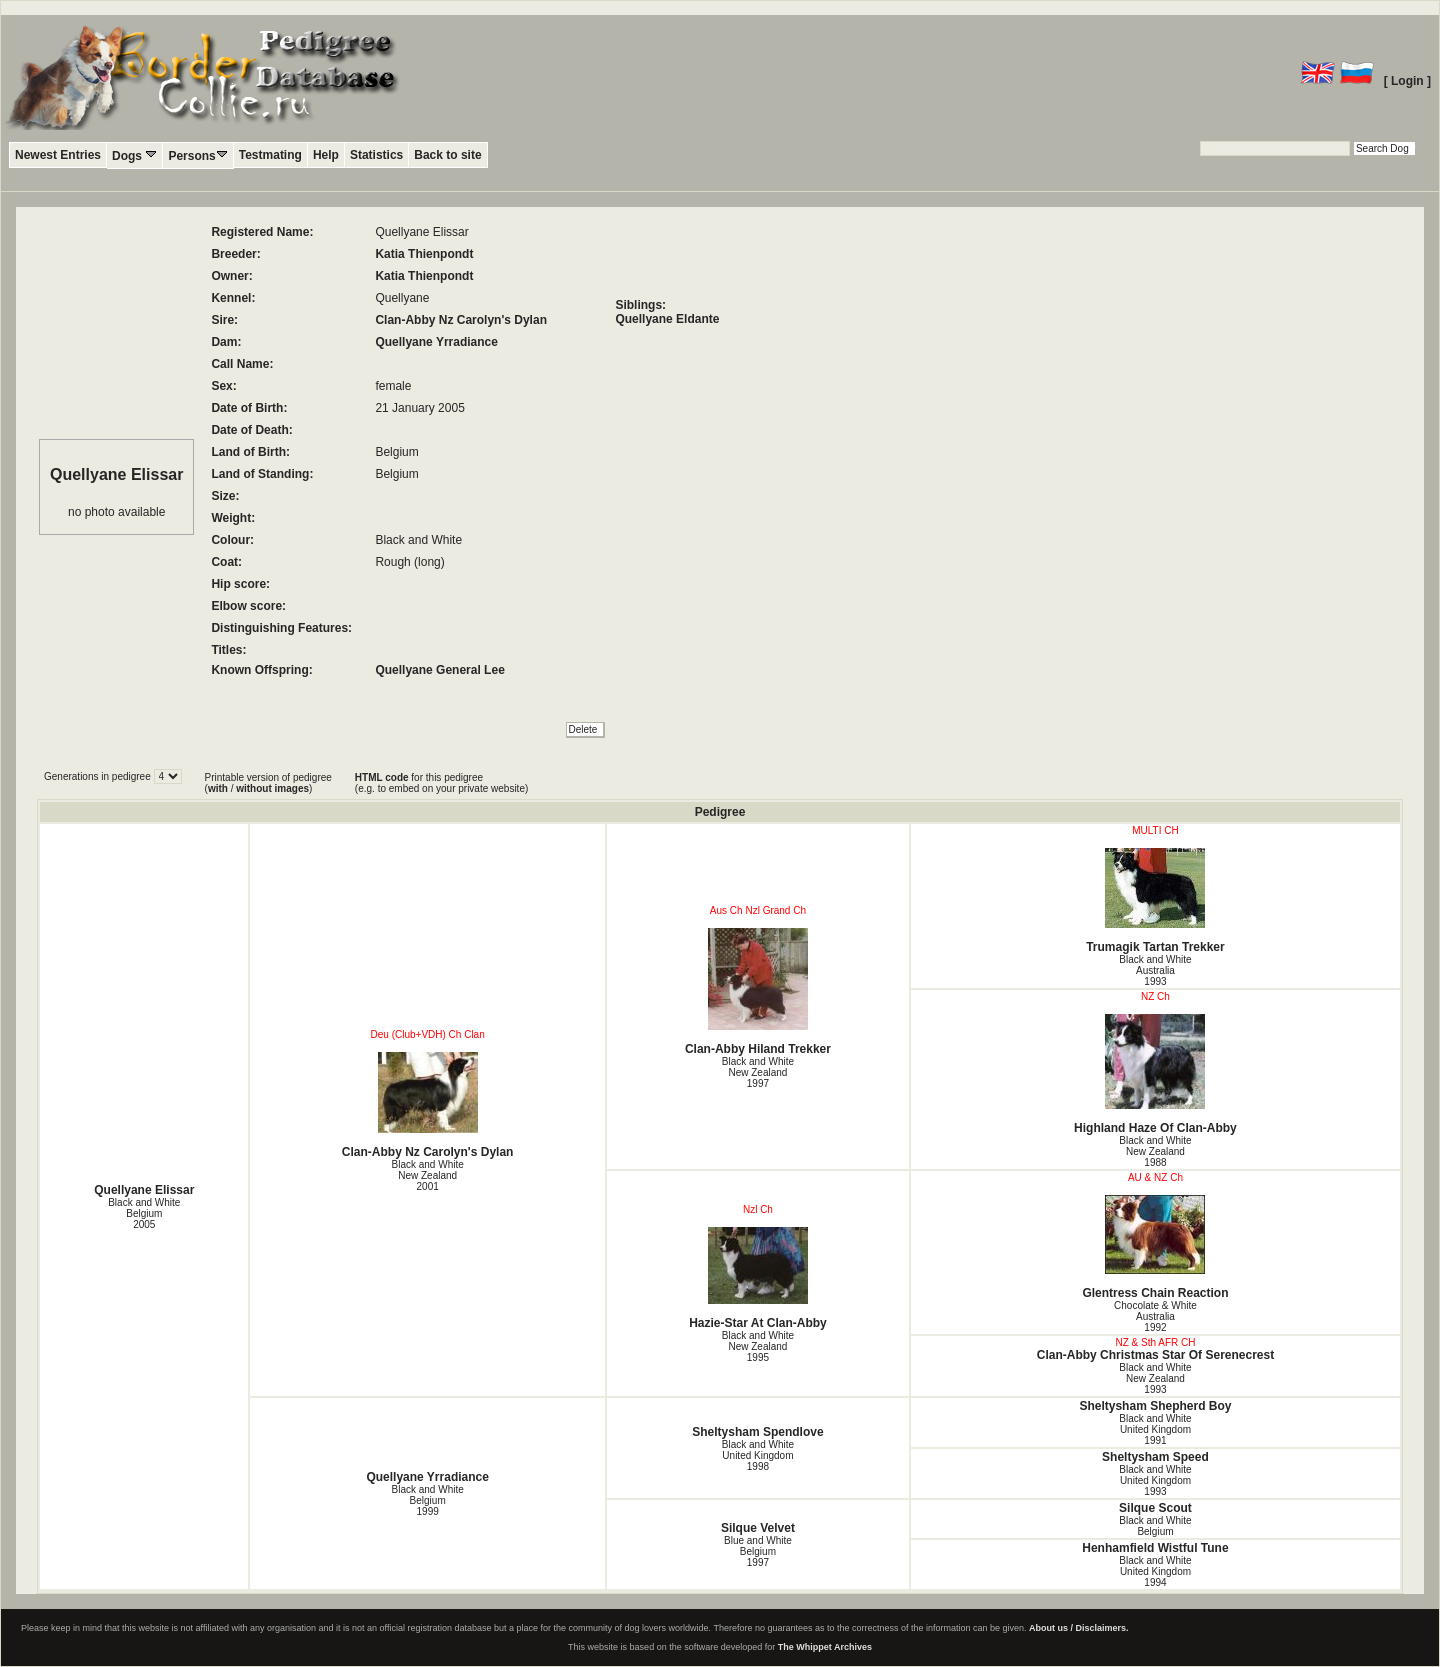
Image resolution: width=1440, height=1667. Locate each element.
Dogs (134, 155)
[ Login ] (1407, 81)
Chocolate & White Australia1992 (1155, 1316)
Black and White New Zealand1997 (758, 1072)
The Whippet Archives (825, 1647)
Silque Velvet (758, 1528)
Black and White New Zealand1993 (1155, 1378)
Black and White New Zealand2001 (428, 1175)
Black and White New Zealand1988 (1155, 1151)
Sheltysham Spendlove (757, 1432)
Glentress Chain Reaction (1155, 1247)
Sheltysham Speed (1155, 1457)
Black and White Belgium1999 (428, 1500)
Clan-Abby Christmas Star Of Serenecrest (1155, 1355)
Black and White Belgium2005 (144, 1213)
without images (272, 788)
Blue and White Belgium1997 (758, 1551)
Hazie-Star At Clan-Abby (758, 1278)
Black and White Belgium (1155, 1526)
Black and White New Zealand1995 (758, 1346)
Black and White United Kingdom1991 (1155, 1429)
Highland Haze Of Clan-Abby (1155, 1074)
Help (326, 155)
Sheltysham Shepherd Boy (1155, 1406)
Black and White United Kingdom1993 (1155, 1480)
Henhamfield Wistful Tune (1155, 1548)
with (218, 788)
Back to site (447, 155)
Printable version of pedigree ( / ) (268, 783)
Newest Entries (58, 155)
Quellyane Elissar (144, 1190)
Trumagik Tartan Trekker (1155, 901)
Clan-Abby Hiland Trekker (758, 992)
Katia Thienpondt (424, 254)
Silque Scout (1155, 1508)
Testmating (270, 155)
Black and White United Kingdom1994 (1155, 1571)
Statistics (376, 155)
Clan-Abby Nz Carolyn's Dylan (461, 320)
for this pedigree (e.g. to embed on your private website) (441, 783)
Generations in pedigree (99, 776)
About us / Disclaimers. (1079, 1628)
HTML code (382, 777)
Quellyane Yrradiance (436, 342)
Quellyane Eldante (667, 319)
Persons (197, 155)
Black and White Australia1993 (1155, 970)
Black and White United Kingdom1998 (758, 1455)
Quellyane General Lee (439, 670)
